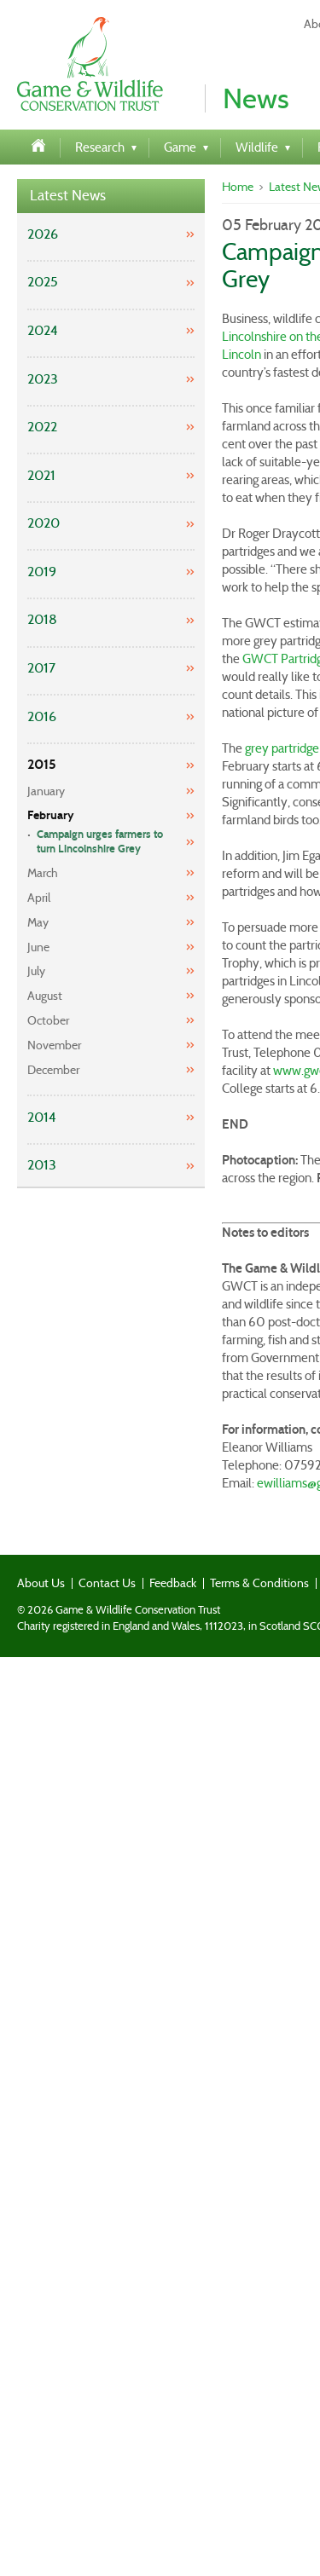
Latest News (68, 196)
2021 (41, 475)
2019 (41, 571)
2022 (42, 427)
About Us (41, 1583)
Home (237, 186)
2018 (42, 619)
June (38, 947)
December (53, 1069)
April (38, 897)
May (38, 922)
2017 (41, 668)
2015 (41, 764)
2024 (42, 330)
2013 (41, 1165)
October (48, 1020)
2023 (42, 379)
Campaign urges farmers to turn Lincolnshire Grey (100, 842)
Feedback (172, 1583)
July (36, 971)
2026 (42, 234)
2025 (42, 282)
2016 (41, 716)
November (54, 1045)
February (50, 815)
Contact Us (107, 1583)
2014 (41, 1117)
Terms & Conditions (259, 1583)
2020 (43, 523)
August (44, 995)
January (46, 791)
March (42, 873)
